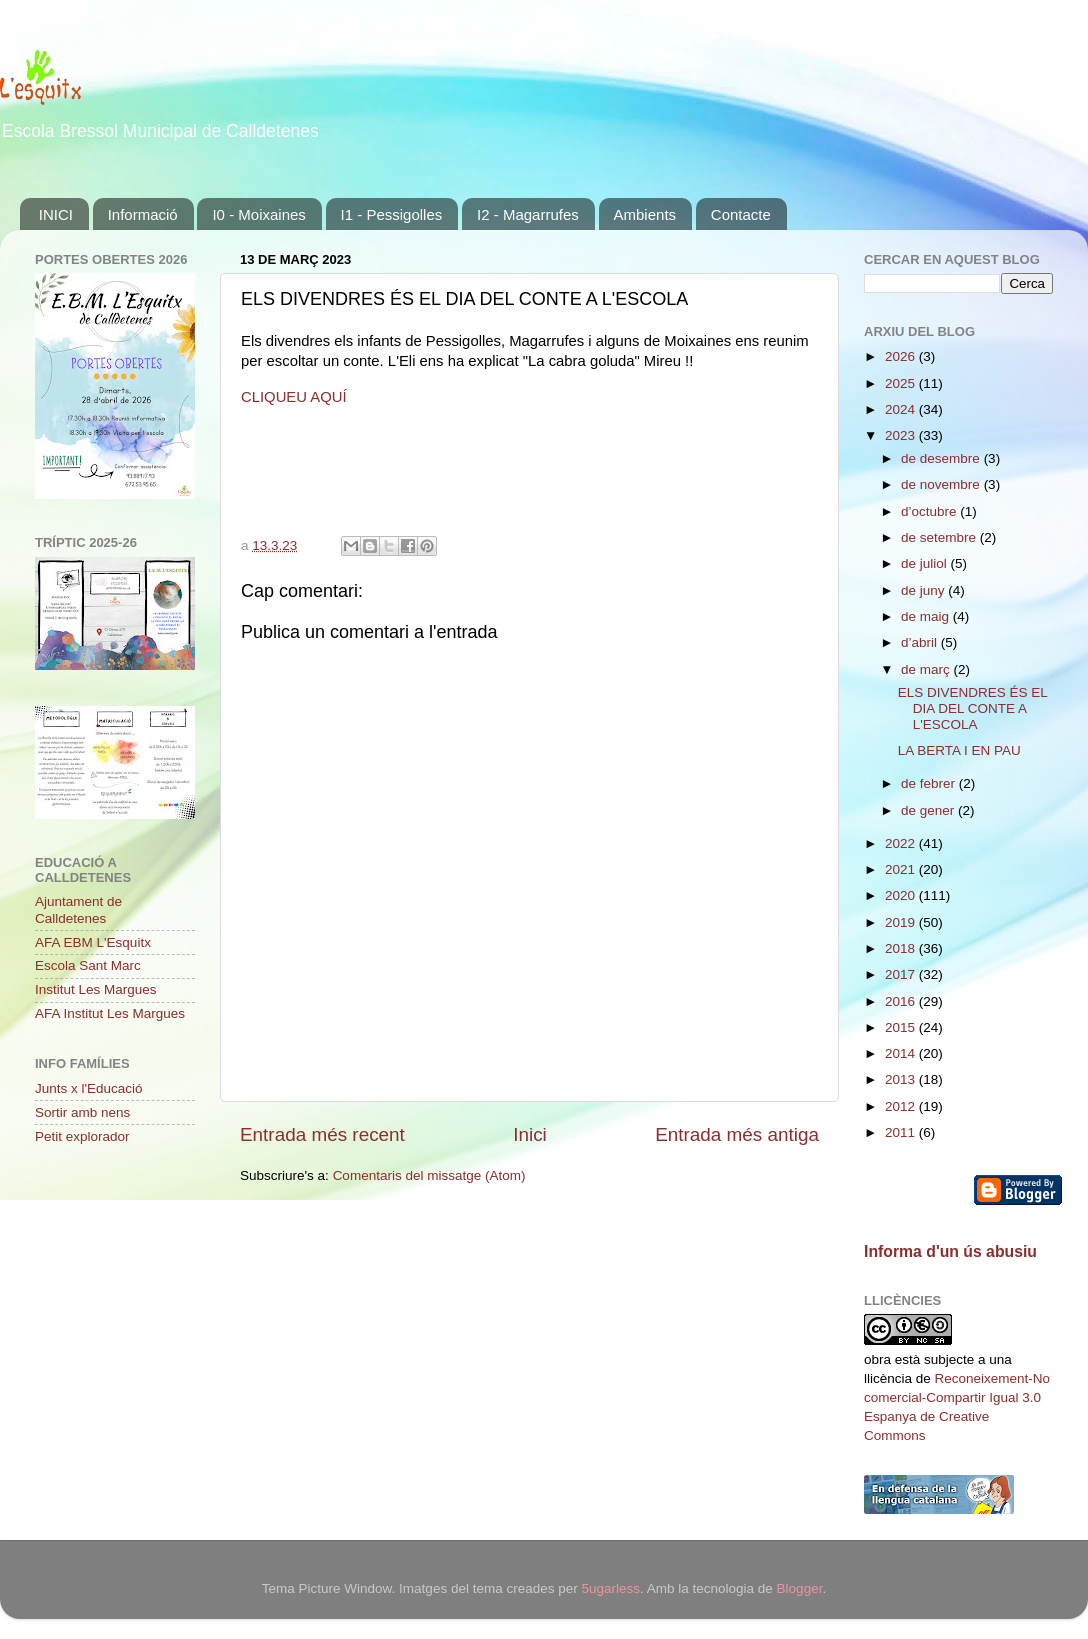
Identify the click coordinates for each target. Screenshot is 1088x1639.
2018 (902, 948)
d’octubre (930, 511)
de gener (929, 810)
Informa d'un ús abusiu (950, 1251)
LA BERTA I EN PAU (959, 750)
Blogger (800, 1588)
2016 (902, 1001)
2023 (902, 435)
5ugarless (610, 1588)
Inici (530, 1134)
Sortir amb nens (82, 1112)
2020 (902, 895)
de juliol (926, 563)
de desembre (942, 458)
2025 (902, 383)
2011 (902, 1132)
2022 (902, 843)
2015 (902, 1027)
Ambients (645, 214)
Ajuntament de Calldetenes (78, 909)
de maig (927, 616)
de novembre (942, 484)
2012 (902, 1106)
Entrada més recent (322, 1134)
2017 (902, 974)
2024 (902, 409)
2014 (902, 1053)
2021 (902, 869)
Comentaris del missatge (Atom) (429, 1175)
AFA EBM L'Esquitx (93, 942)
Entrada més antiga (737, 1134)
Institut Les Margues (96, 989)
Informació (143, 214)
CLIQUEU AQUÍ (294, 397)
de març (927, 669)
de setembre (940, 537)
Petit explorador (82, 1136)
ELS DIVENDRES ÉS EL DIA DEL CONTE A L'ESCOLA (973, 708)
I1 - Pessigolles (392, 214)
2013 (902, 1079)
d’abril (921, 642)
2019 (902, 922)
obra (877, 1359)
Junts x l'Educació (89, 1088)
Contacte (741, 214)
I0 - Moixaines (258, 214)
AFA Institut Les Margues (110, 1013)
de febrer (930, 783)
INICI (56, 214)
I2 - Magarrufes (528, 214)
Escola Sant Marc (88, 965)
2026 (902, 356)
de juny (924, 590)
